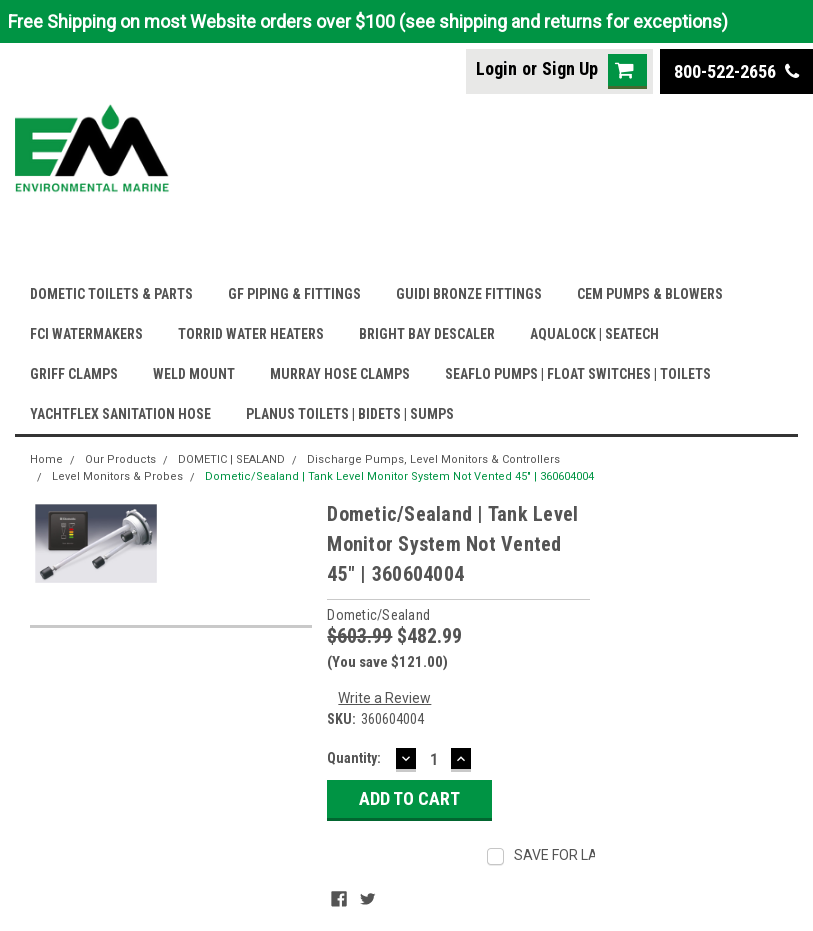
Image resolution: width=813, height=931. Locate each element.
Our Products (120, 459)
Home (46, 459)
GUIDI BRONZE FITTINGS (469, 294)
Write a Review (384, 698)
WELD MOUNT (194, 374)
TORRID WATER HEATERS (251, 334)
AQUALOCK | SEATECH (594, 334)
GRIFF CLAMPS (74, 374)
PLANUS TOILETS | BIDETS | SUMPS (350, 414)
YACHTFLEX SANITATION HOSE (120, 414)
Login (496, 68)
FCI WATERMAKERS (86, 334)
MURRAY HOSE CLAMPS (340, 374)
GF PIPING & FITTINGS (294, 294)
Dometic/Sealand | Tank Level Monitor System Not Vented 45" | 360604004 (399, 476)
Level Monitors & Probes (117, 476)
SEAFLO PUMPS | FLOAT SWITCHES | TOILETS (578, 374)
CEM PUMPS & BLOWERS (650, 294)
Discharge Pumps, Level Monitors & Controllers (433, 459)
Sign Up (570, 68)
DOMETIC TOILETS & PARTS (111, 294)
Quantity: (354, 758)
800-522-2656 (736, 71)
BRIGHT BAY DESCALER (427, 334)
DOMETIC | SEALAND (231, 459)
